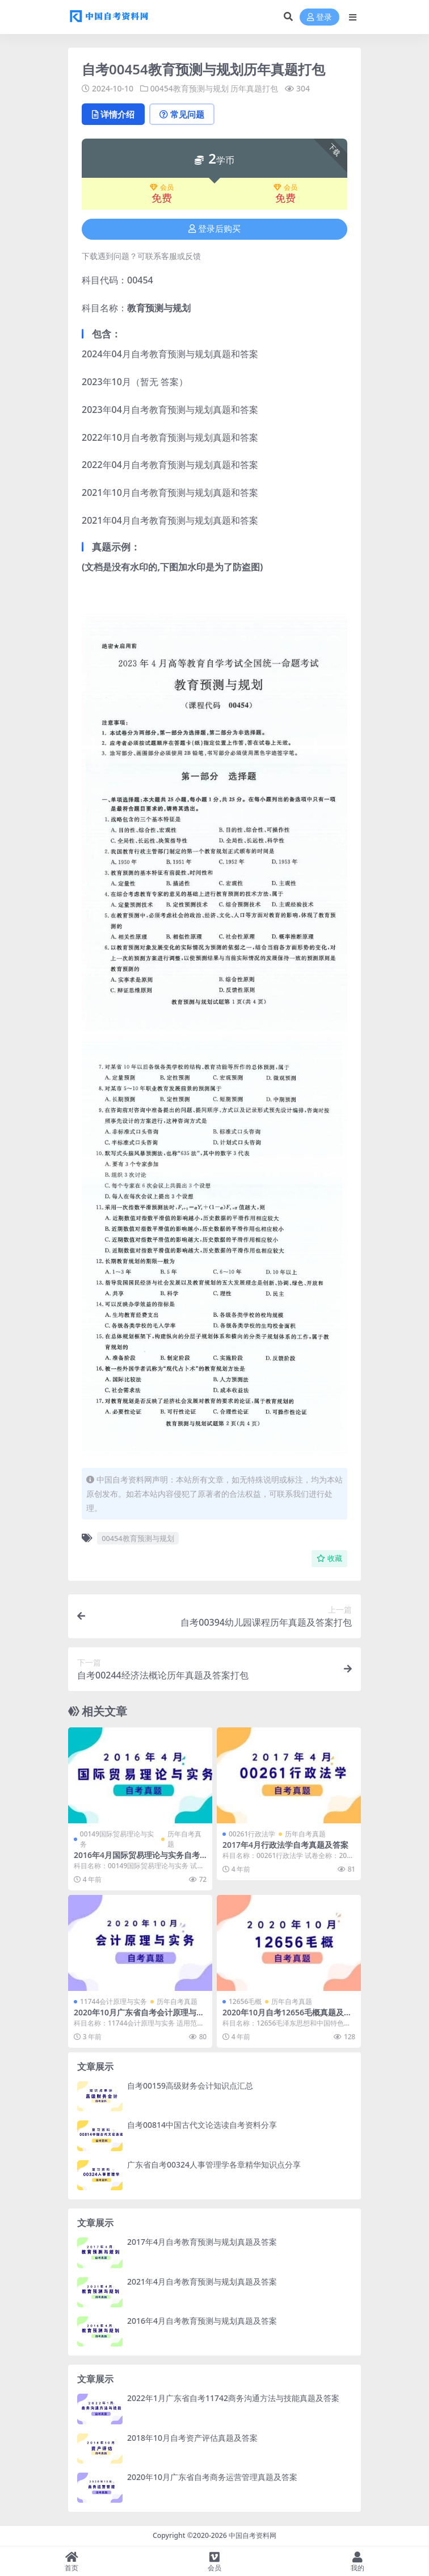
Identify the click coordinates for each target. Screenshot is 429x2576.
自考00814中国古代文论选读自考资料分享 (202, 2124)
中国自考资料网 (252, 2535)
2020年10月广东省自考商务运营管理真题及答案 (212, 2476)
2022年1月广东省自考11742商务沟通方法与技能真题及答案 (233, 2398)
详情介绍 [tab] (113, 114)
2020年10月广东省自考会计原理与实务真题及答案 (139, 2017)
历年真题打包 (254, 88)
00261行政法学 (252, 1834)
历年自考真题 (184, 1839)
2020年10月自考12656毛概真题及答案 (287, 2017)
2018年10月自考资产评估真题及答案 (192, 2437)
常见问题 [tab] (181, 114)
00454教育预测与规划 (189, 88)
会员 (162, 187)
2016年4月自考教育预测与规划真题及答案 (202, 2320)
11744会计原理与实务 (113, 2001)
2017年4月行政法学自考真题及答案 (285, 1844)
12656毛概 (245, 2001)
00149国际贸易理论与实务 (117, 1839)
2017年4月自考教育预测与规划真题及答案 (202, 2241)
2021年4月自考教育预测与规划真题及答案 (202, 2281)
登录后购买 (214, 228)
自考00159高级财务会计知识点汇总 (190, 2085)
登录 (319, 17)
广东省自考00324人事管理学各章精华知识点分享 (214, 2164)
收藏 (329, 1558)
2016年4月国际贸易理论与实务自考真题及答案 (137, 1859)
